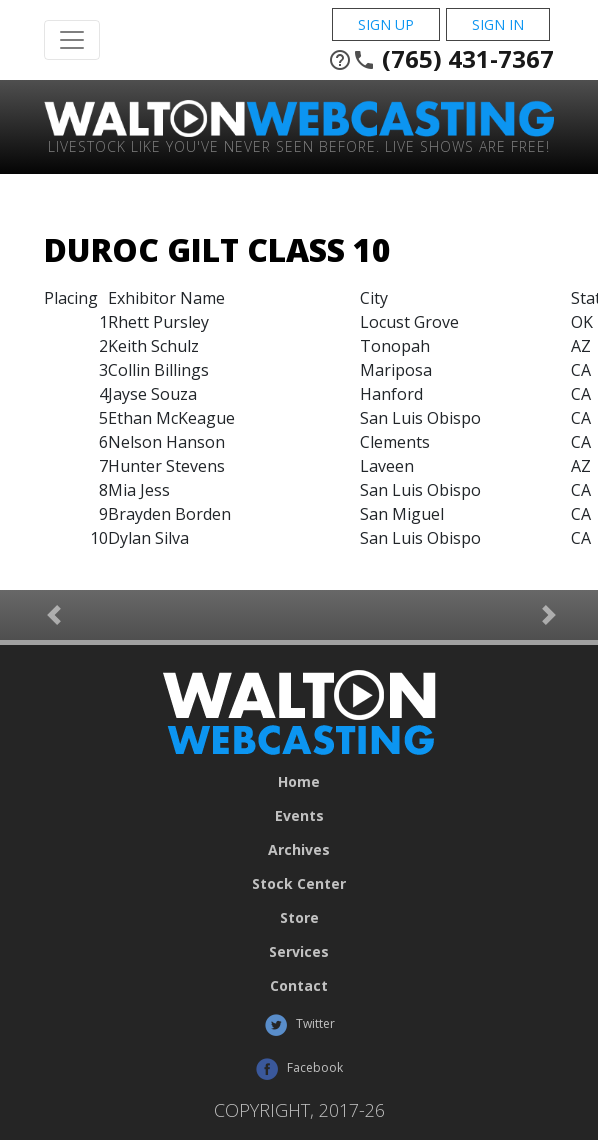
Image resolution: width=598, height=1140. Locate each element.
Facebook (299, 1069)
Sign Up (386, 24)
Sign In (498, 24)
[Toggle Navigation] (72, 40)
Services (299, 952)
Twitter (299, 1025)
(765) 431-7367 (441, 59)
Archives (299, 850)
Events (299, 816)
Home (299, 782)
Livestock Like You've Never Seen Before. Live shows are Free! (299, 145)
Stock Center (299, 884)
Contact (299, 986)
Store (299, 918)
